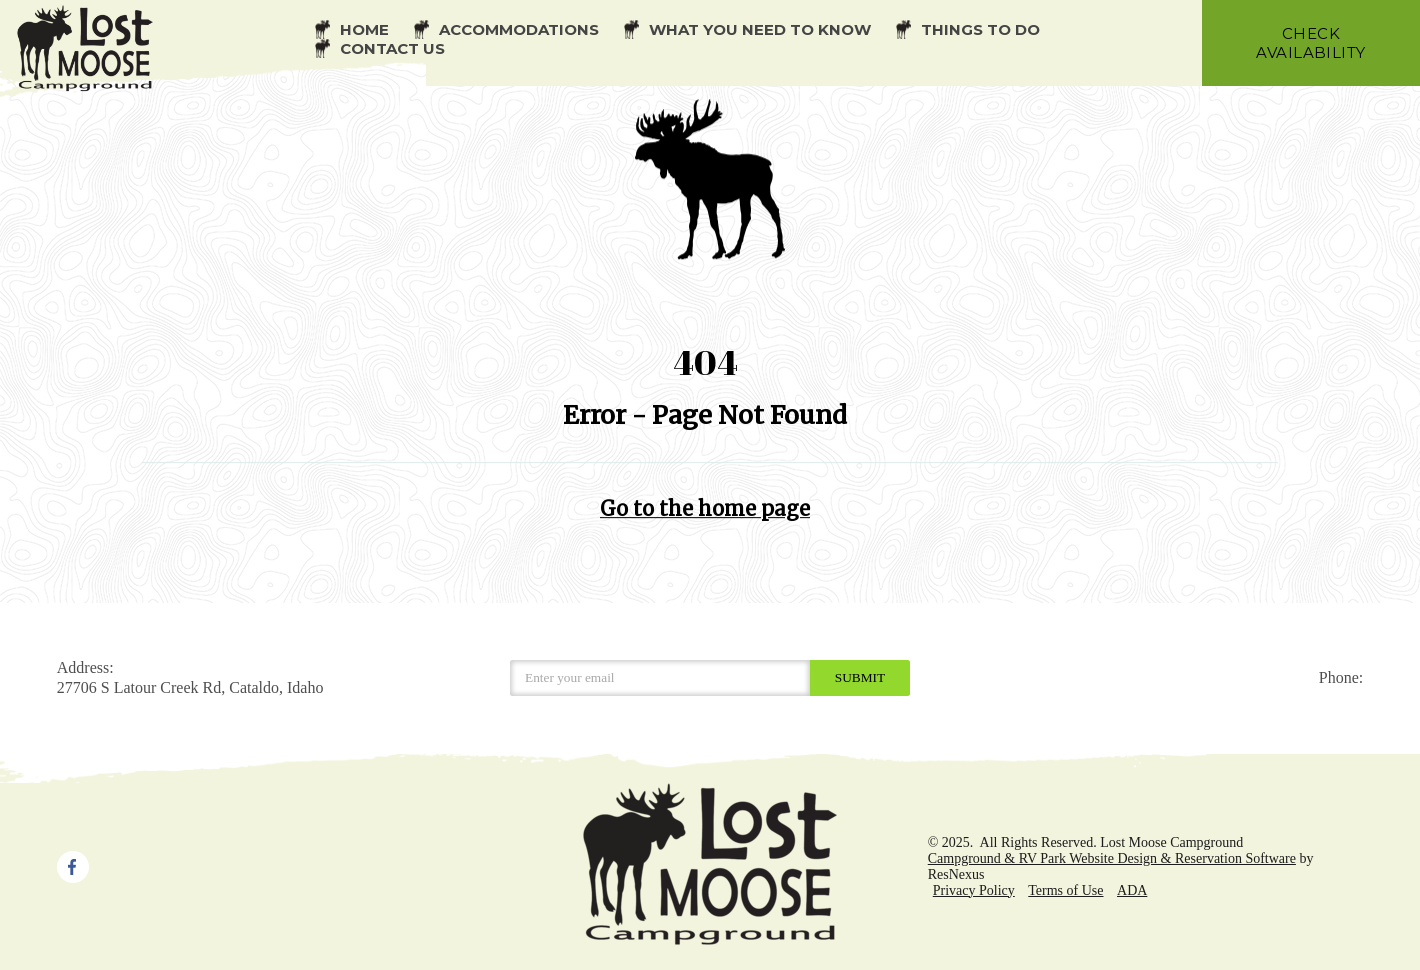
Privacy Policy (974, 890)
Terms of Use (1065, 890)
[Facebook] (73, 865)
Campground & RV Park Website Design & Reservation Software (1112, 858)
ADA (1132, 890)
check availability (1310, 43)
